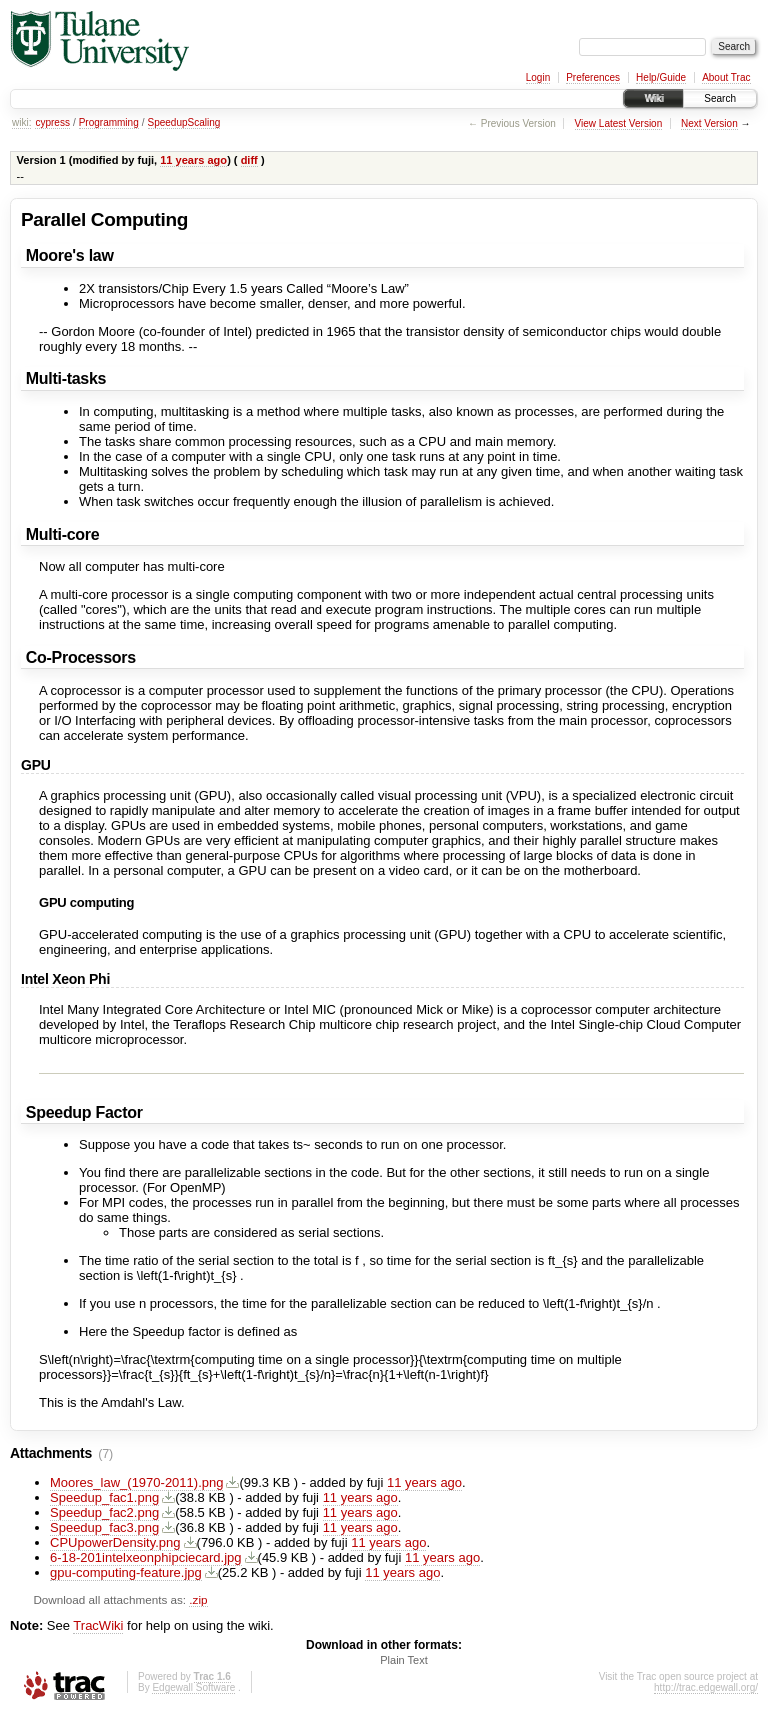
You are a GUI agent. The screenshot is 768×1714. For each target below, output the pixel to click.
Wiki (653, 98)
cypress (52, 122)
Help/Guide (661, 77)
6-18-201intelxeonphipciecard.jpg (146, 1557)
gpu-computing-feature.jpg (126, 1572)
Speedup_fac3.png (104, 1527)
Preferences (593, 77)
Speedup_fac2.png (104, 1512)
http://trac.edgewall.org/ (706, 1687)
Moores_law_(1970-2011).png (136, 1482)
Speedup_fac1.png (104, 1497)
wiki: (21, 122)
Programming (109, 122)
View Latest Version (619, 123)
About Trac (726, 77)
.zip (198, 1599)
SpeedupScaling (184, 122)
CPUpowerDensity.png (115, 1542)
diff (249, 160)
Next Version (709, 123)
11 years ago (193, 160)
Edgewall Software (193, 1687)
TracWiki (98, 1625)
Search (720, 98)
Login (538, 77)
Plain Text (404, 1660)
